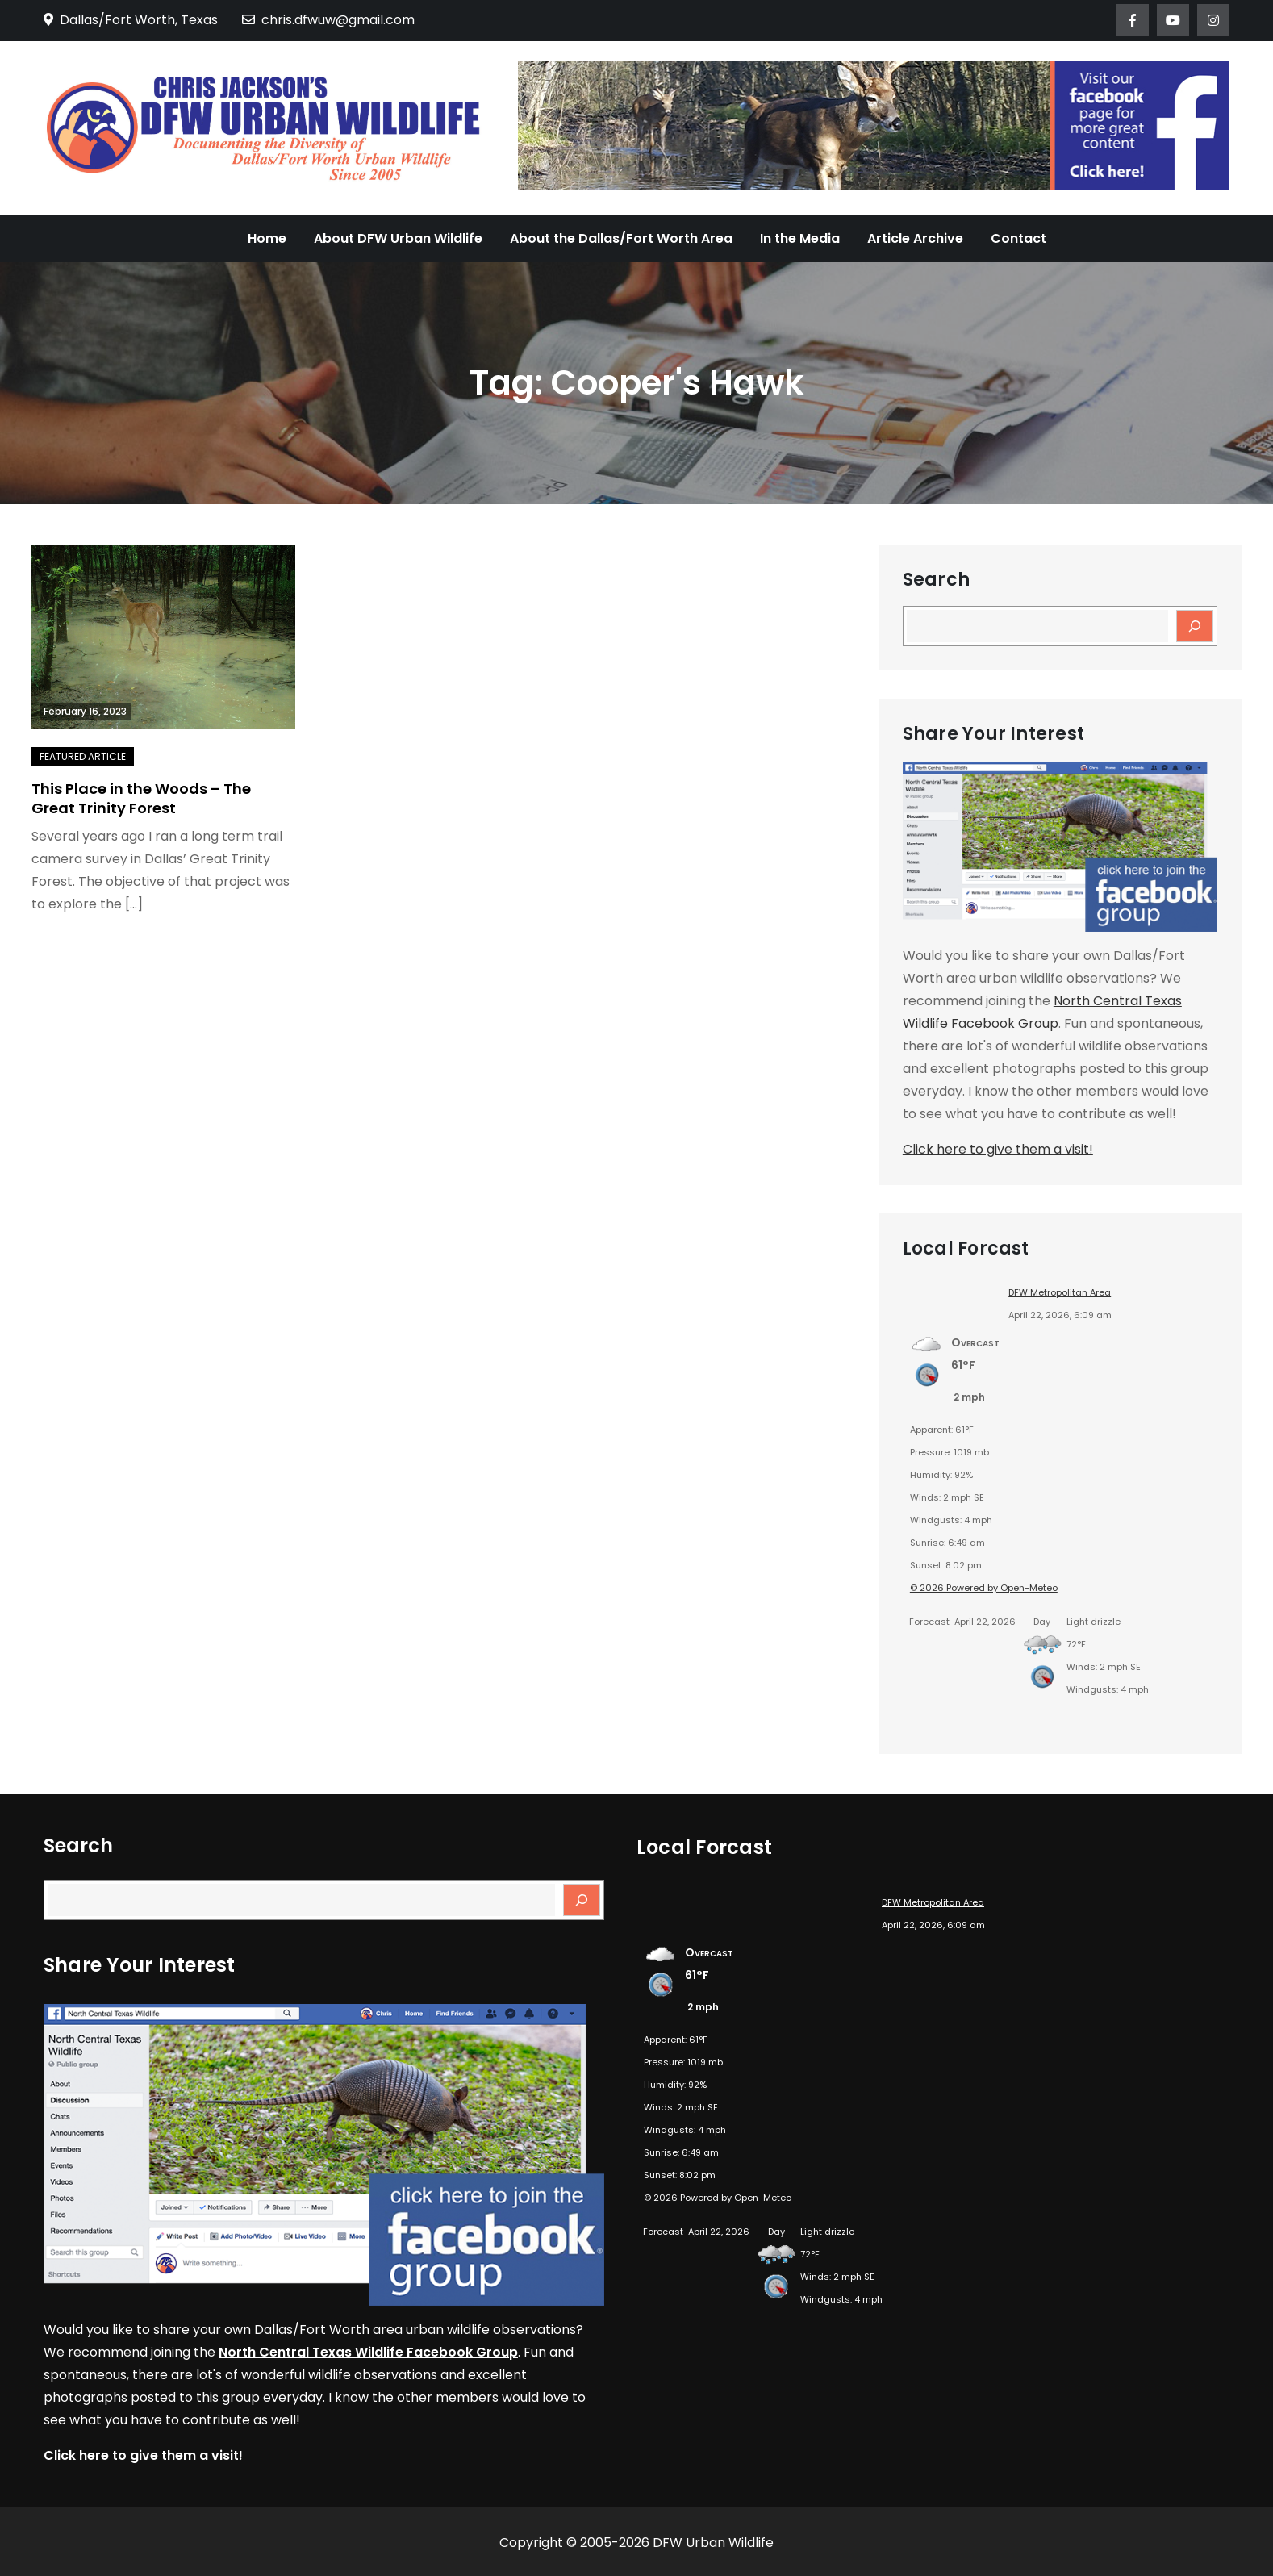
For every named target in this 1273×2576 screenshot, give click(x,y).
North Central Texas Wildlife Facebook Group (368, 2352)
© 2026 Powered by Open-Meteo (984, 1587)
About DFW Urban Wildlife (398, 238)
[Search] (1194, 626)
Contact (1018, 238)
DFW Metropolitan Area (1059, 1292)
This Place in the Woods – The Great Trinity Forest (141, 798)
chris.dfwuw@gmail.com (328, 19)
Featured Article (83, 756)
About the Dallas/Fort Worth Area (621, 238)
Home (267, 238)
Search (936, 580)
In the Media (800, 238)
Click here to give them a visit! (998, 1149)
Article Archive (915, 238)
